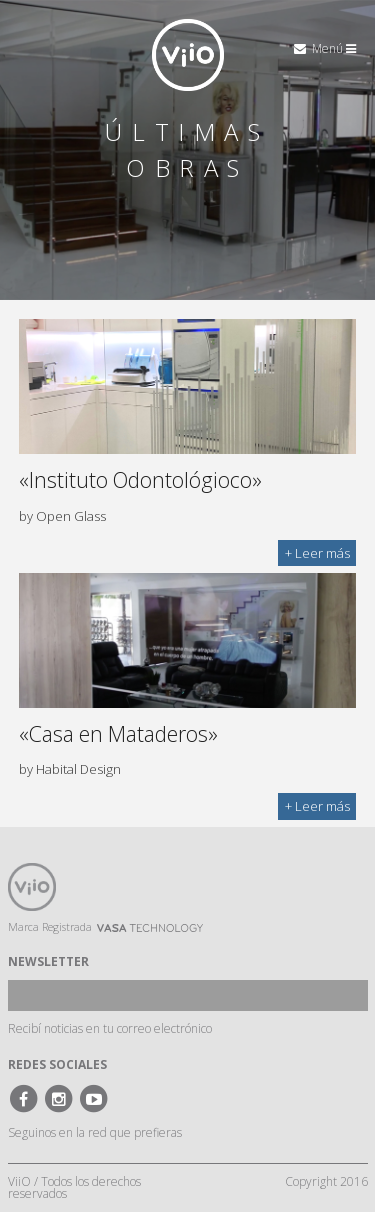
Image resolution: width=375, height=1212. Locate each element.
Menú (334, 49)
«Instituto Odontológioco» (140, 479)
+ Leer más (317, 553)
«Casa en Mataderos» (118, 733)
